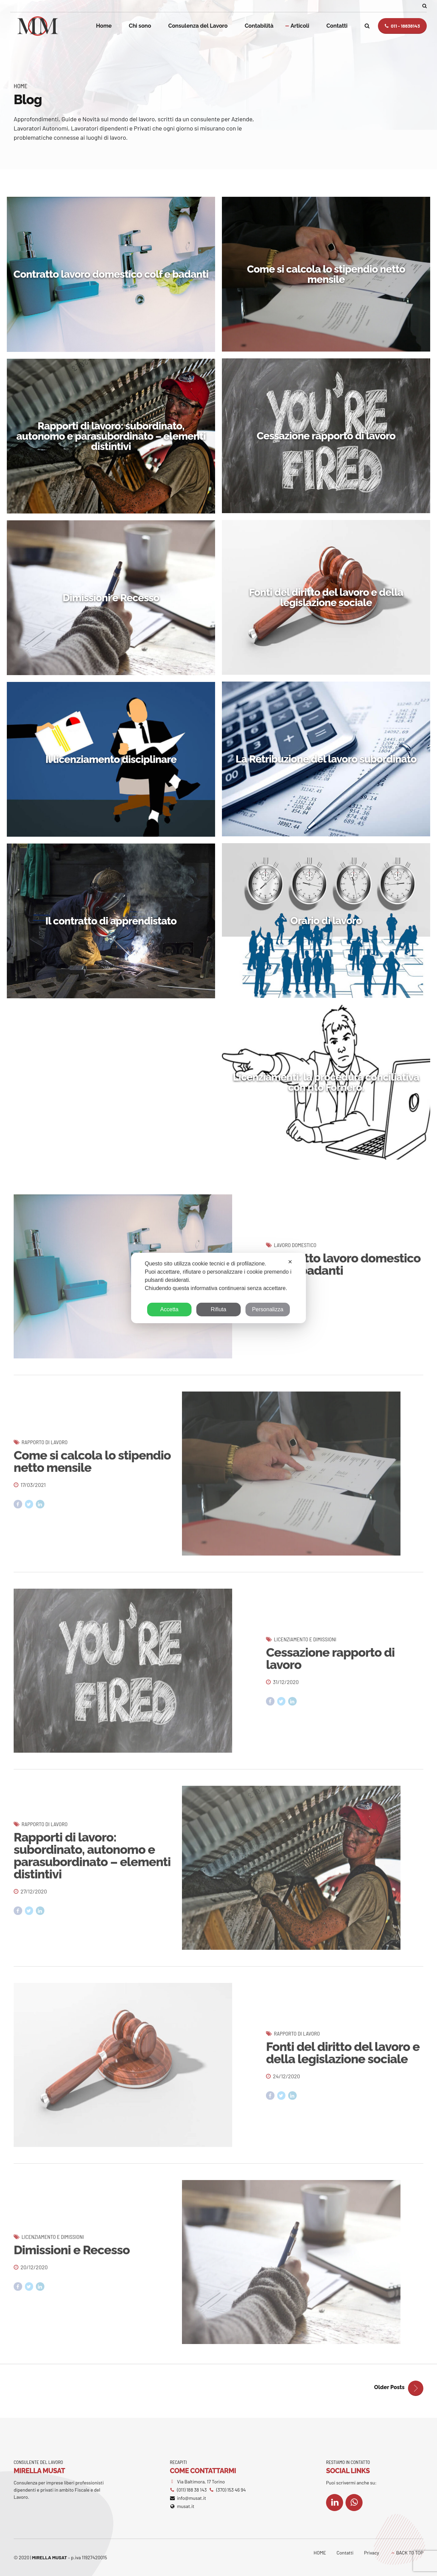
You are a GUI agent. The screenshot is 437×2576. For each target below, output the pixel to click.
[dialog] (218, 1288)
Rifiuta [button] (218, 1309)
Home (104, 26)
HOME (320, 2553)
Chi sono (140, 26)
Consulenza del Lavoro (198, 26)
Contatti (337, 26)
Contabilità (259, 26)
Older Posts (389, 2387)
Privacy (371, 2553)
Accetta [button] (169, 1309)
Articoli (300, 26)
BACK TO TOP (409, 2553)
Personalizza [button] (267, 1309)
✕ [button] (290, 1262)
